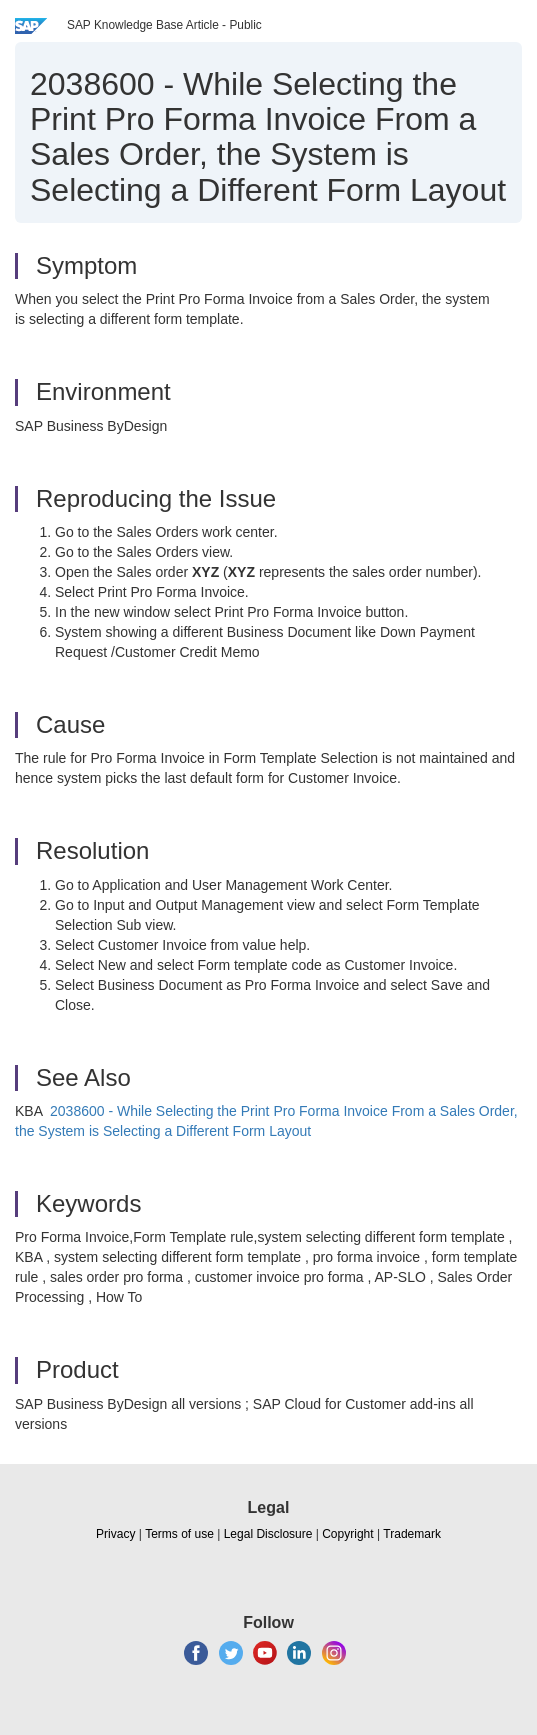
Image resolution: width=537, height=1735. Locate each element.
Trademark (412, 1534)
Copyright (347, 1534)
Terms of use (179, 1534)
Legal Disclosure (268, 1534)
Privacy (115, 1534)
